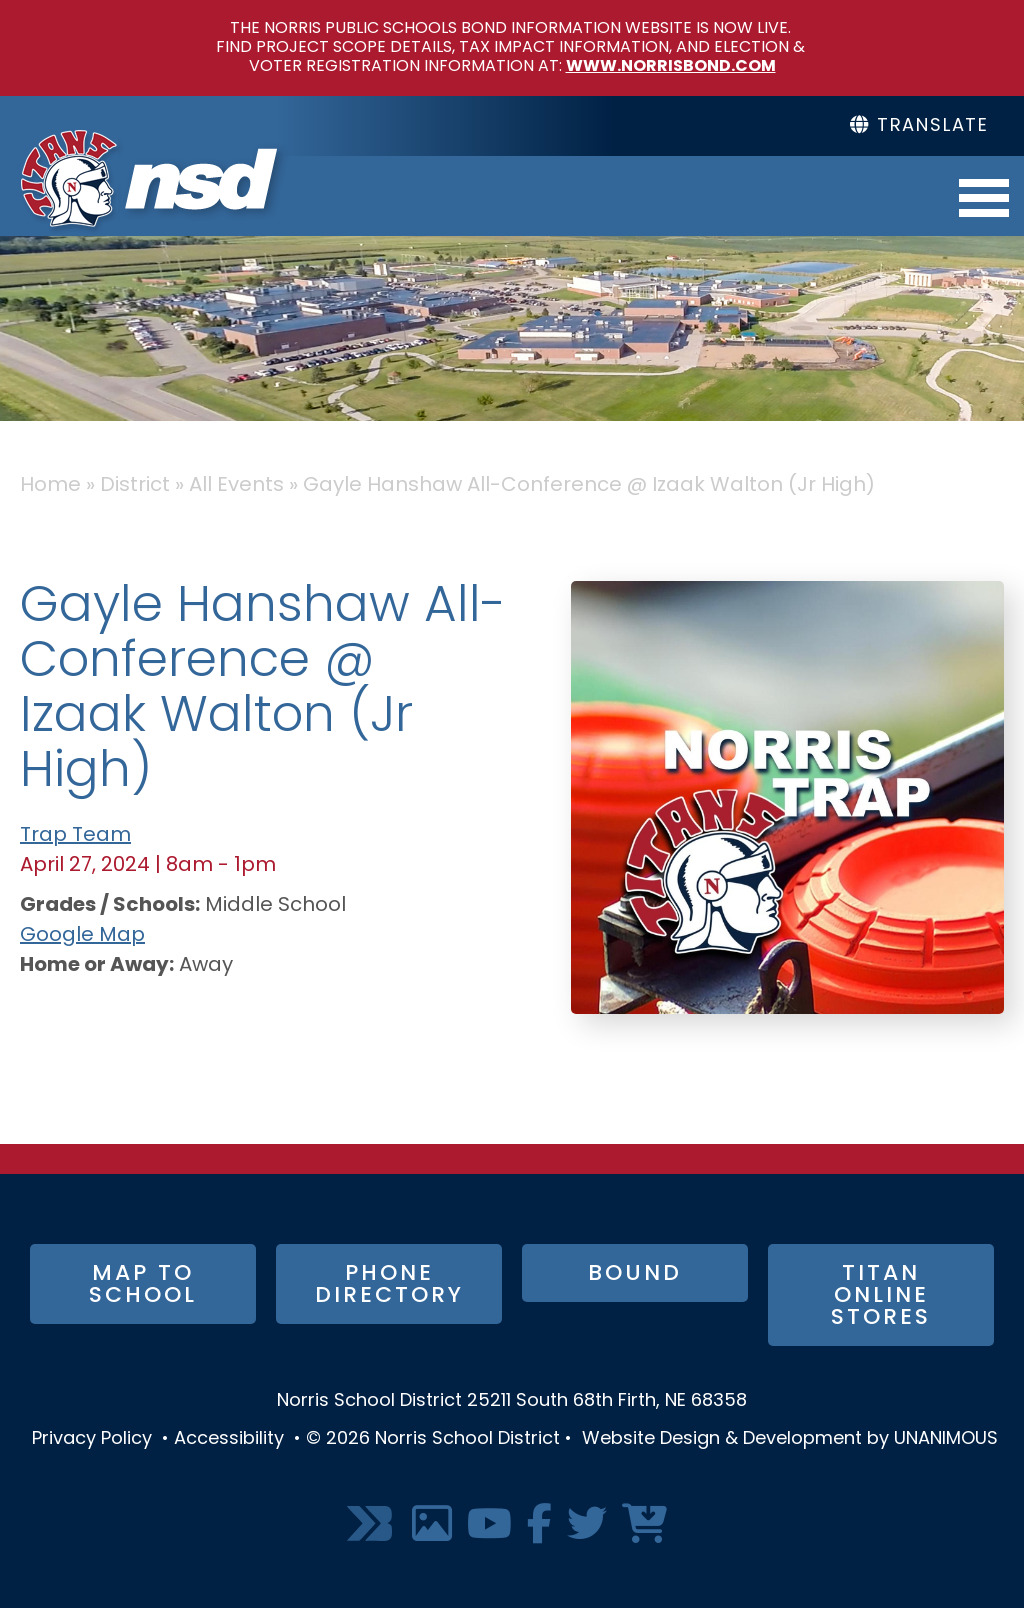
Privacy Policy (92, 1439)
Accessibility (229, 1439)
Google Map (82, 936)
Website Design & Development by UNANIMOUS (790, 1439)
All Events (236, 486)
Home (50, 486)
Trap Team (75, 836)
